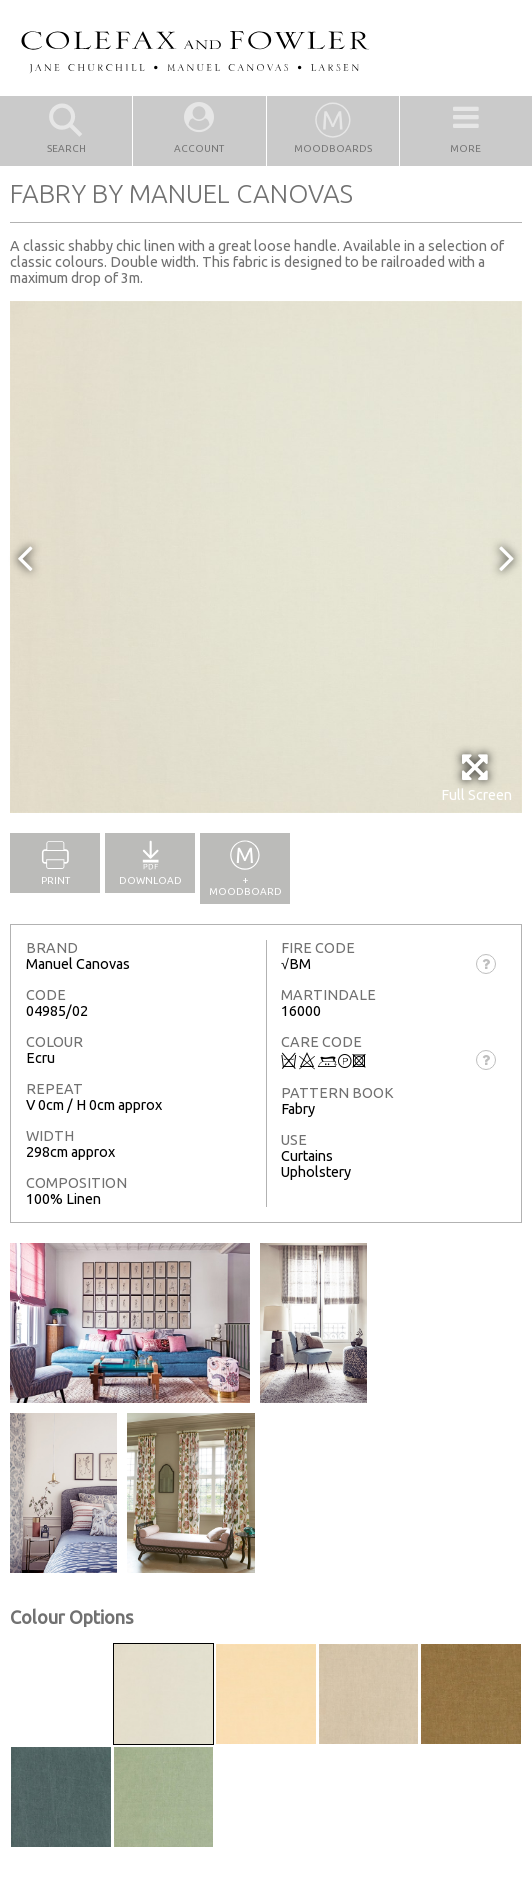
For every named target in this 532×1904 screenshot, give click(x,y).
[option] (266, 557)
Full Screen (476, 777)
